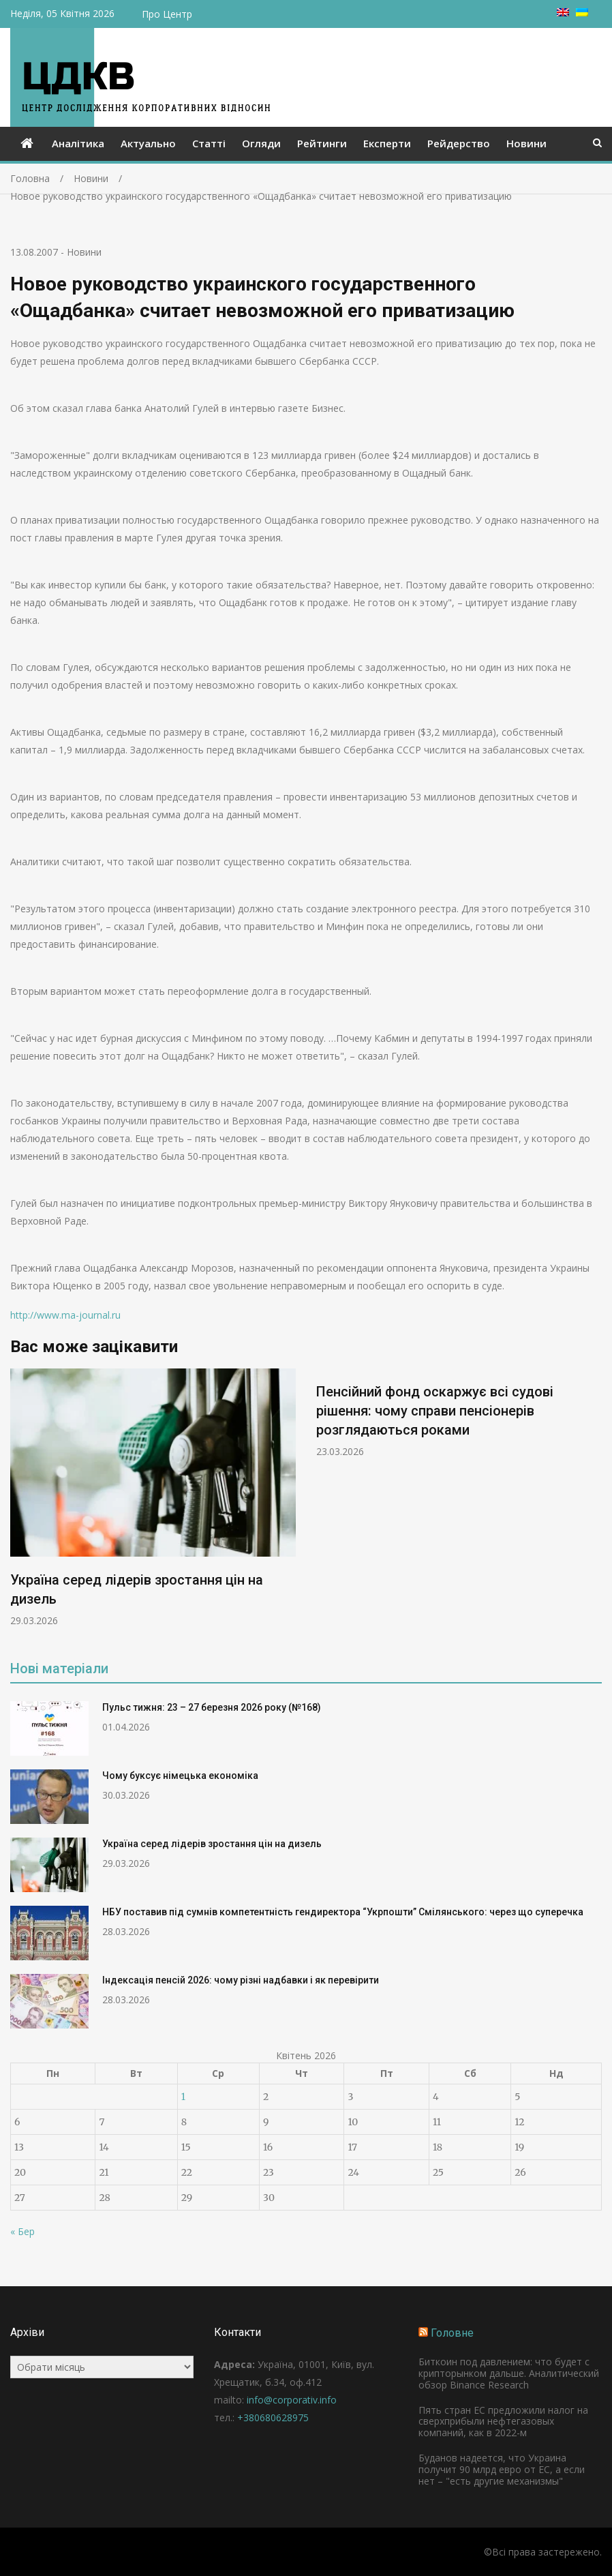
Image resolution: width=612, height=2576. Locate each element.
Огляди (261, 143)
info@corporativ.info (292, 2399)
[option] (153, 1497)
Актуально (148, 143)
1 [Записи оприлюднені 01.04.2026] (183, 2097)
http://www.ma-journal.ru (65, 1314)
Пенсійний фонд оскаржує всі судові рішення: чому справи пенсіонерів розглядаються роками (434, 1410)
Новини (526, 143)
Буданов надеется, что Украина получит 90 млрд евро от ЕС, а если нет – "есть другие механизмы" (501, 2469)
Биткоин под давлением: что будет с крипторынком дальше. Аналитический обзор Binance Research (508, 2373)
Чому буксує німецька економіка (180, 1775)
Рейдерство (458, 143)
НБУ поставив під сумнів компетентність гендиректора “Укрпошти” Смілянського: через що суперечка (342, 1911)
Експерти (387, 143)
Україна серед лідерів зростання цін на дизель (212, 1843)
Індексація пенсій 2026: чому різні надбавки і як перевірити (240, 1980)
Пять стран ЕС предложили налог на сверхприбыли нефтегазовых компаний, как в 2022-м (503, 2421)
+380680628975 (273, 2417)
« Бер (22, 2231)
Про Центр (167, 14)
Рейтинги (322, 143)
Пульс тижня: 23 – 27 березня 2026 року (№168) (211, 1707)
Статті (209, 143)
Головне (452, 2332)
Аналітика (78, 143)
